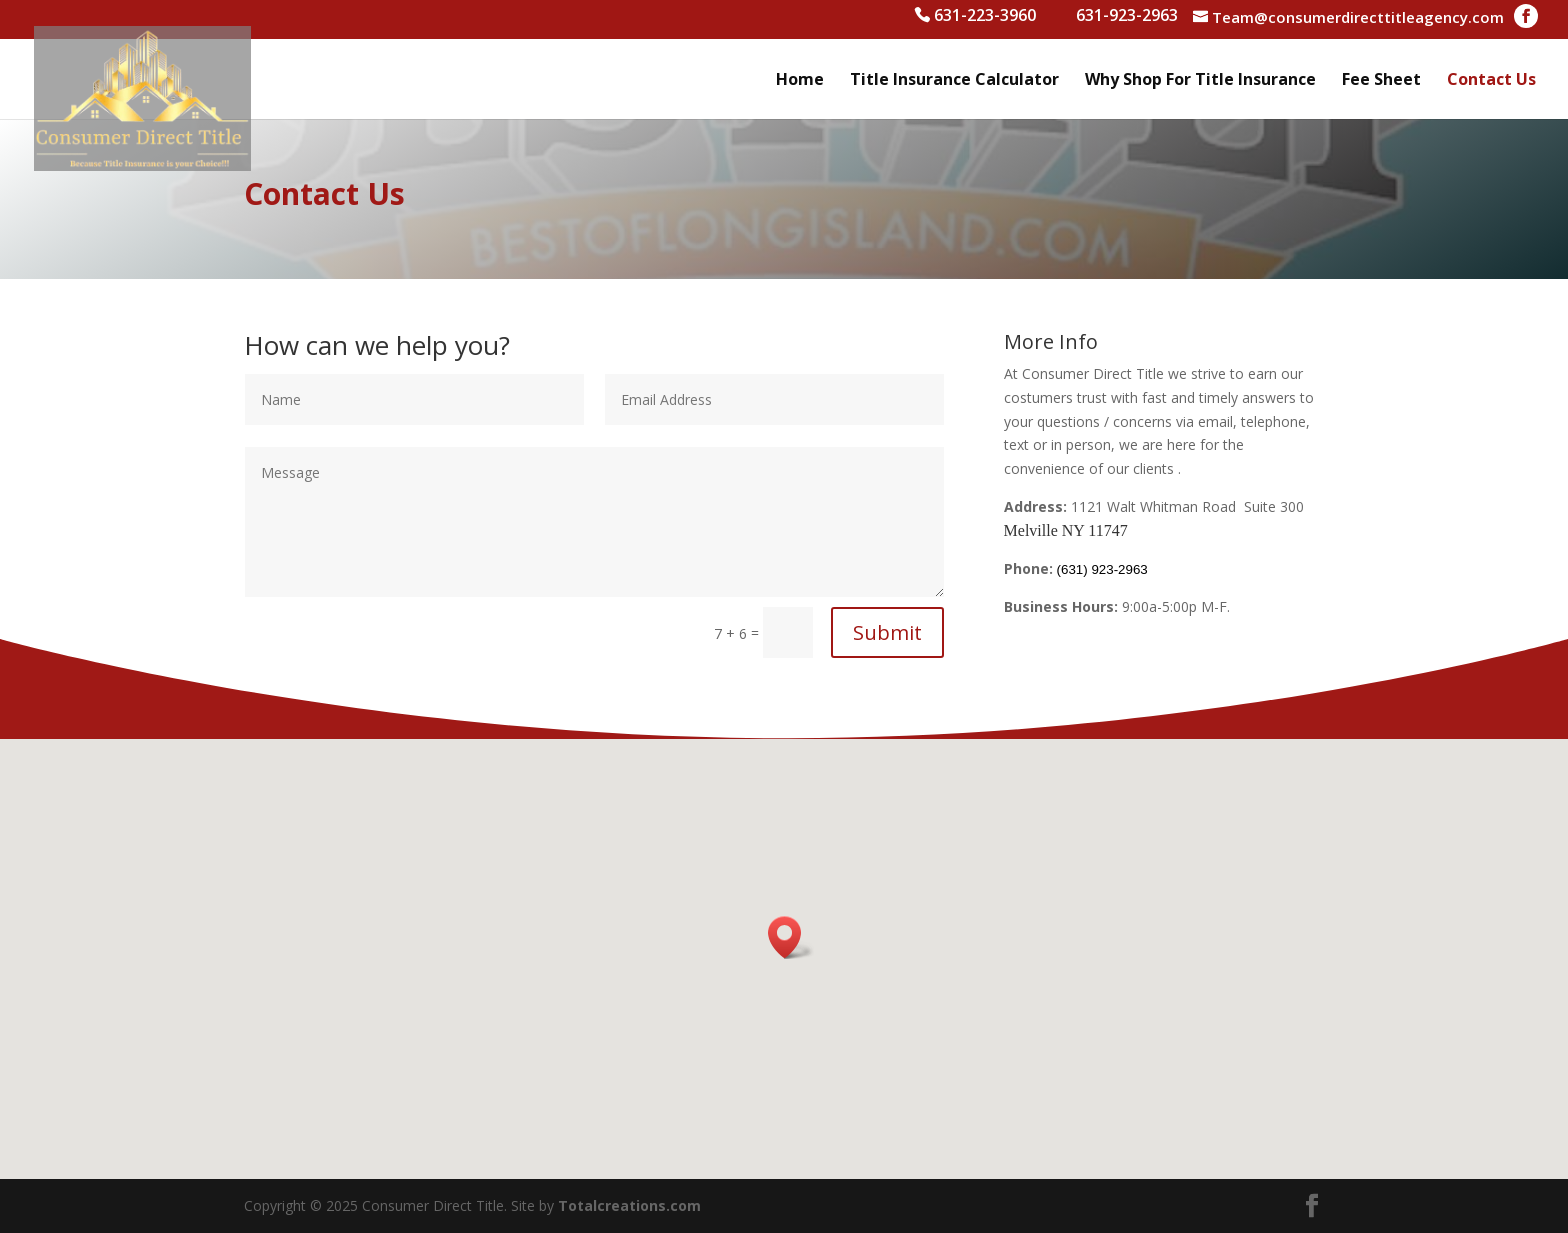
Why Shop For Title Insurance (1200, 81)
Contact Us (1491, 81)
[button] (791, 937)
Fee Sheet (1381, 81)
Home (800, 81)
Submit (887, 632)
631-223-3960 (985, 17)
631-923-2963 (1127, 17)
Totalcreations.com (629, 1205)
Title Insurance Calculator (954, 81)
